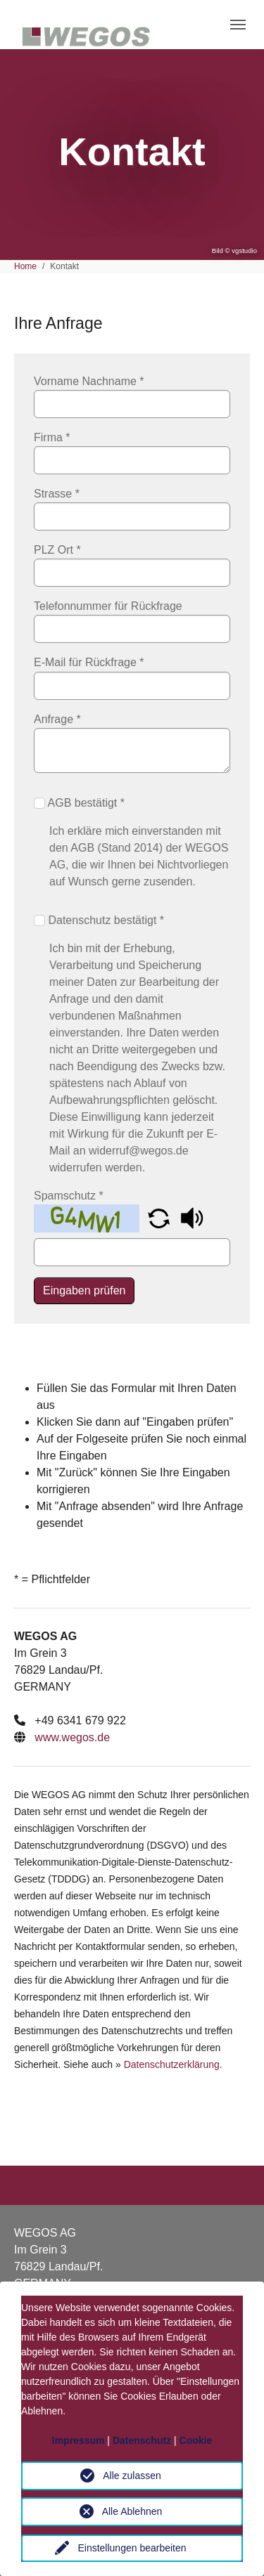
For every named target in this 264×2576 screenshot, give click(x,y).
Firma (52, 437)
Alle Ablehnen (132, 2511)
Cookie (196, 2440)
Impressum (78, 2440)
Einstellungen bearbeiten (131, 2548)
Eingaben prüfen (84, 1290)
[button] (160, 1217)
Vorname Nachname (89, 381)
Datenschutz (142, 2440)
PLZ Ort (57, 550)
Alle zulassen (132, 2475)
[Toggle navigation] (238, 25)
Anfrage (57, 719)
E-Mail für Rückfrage (89, 662)
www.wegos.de (72, 1737)
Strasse (57, 494)
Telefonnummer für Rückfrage (108, 606)
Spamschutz (68, 1196)
